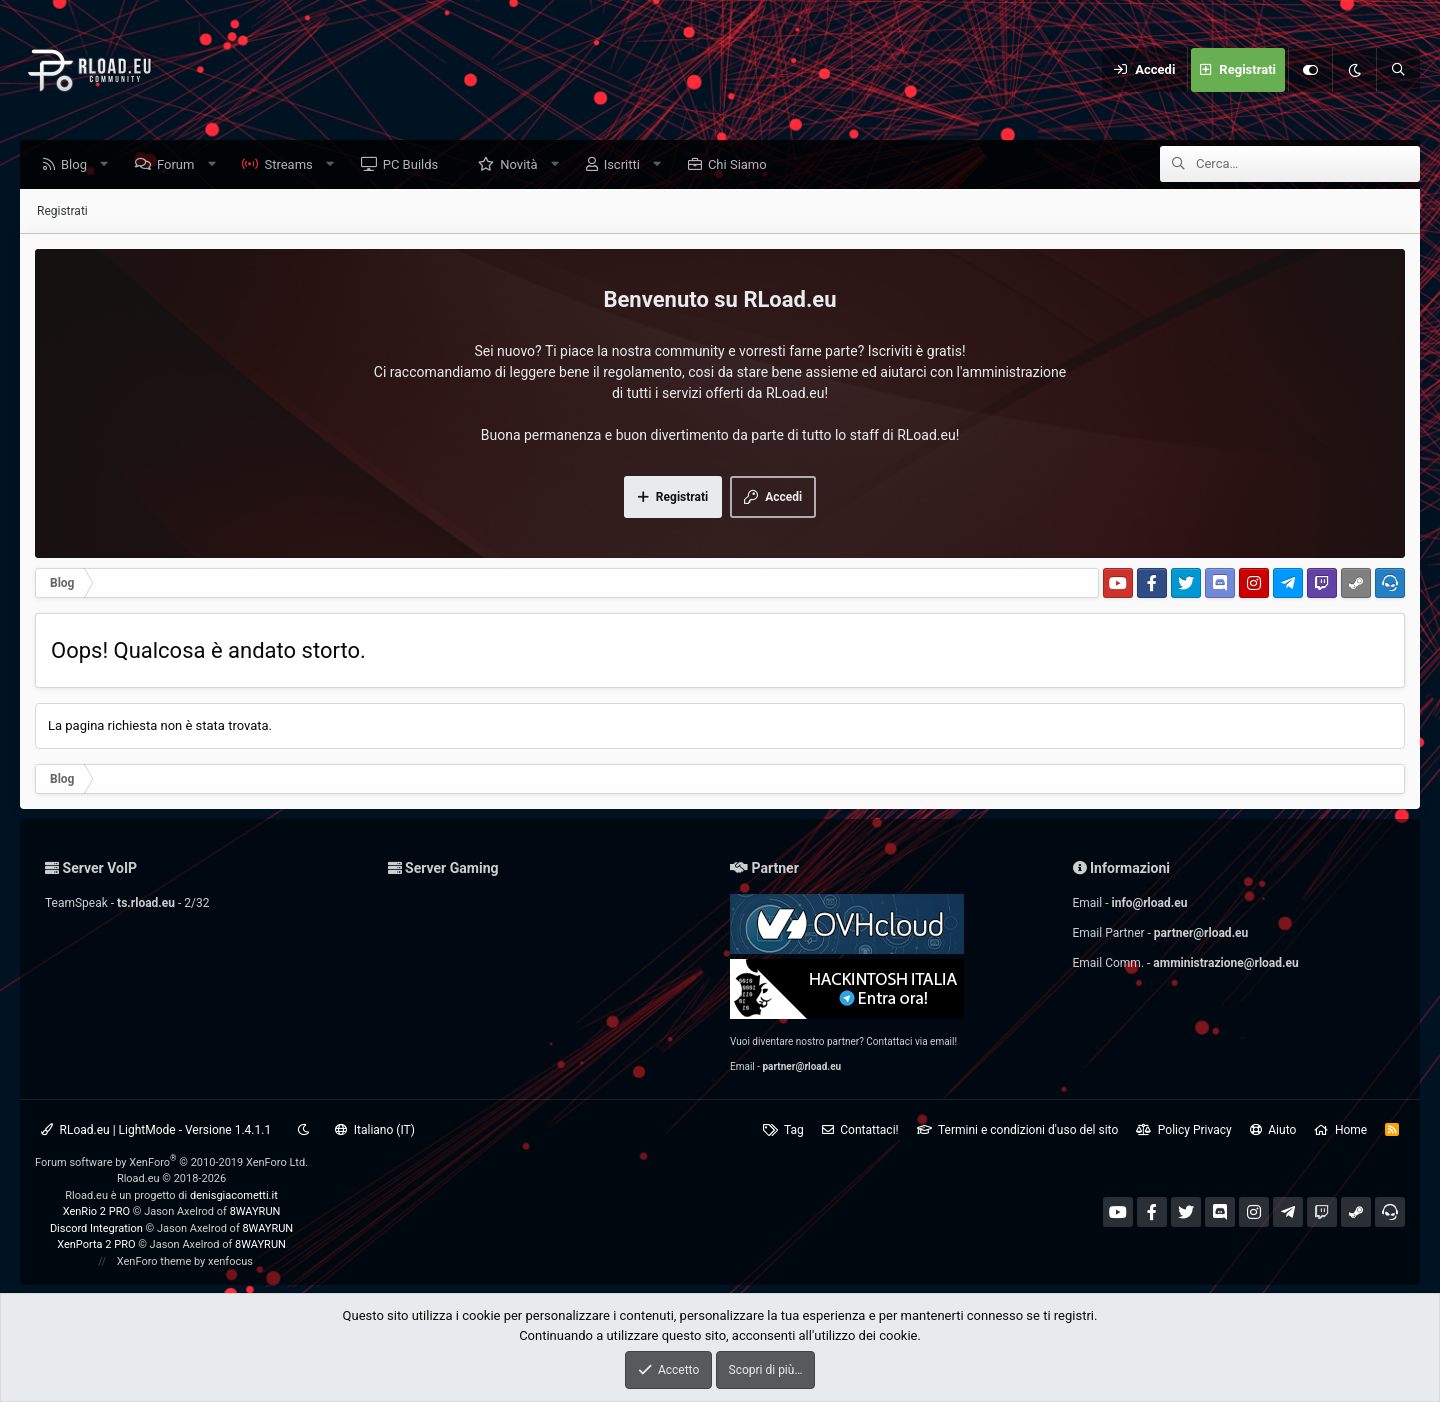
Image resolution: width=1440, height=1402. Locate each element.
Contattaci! (860, 1130)
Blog (79, 165)
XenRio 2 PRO (96, 1211)
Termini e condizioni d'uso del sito (1018, 1130)
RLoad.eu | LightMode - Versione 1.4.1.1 (156, 1130)
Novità (523, 165)
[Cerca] (1398, 70)
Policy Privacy (1183, 1130)
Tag (783, 1130)
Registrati (62, 212)
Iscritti (627, 165)
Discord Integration (96, 1228)
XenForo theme (154, 1261)
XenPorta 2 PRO (96, 1244)
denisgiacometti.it (234, 1195)
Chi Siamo (742, 165)
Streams (293, 165)
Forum (180, 165)
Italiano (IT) (375, 1130)
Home (1340, 1130)
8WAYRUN (255, 1211)
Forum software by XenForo (171, 1162)
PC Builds (416, 165)
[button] (109, 165)
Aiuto (1273, 1130)
